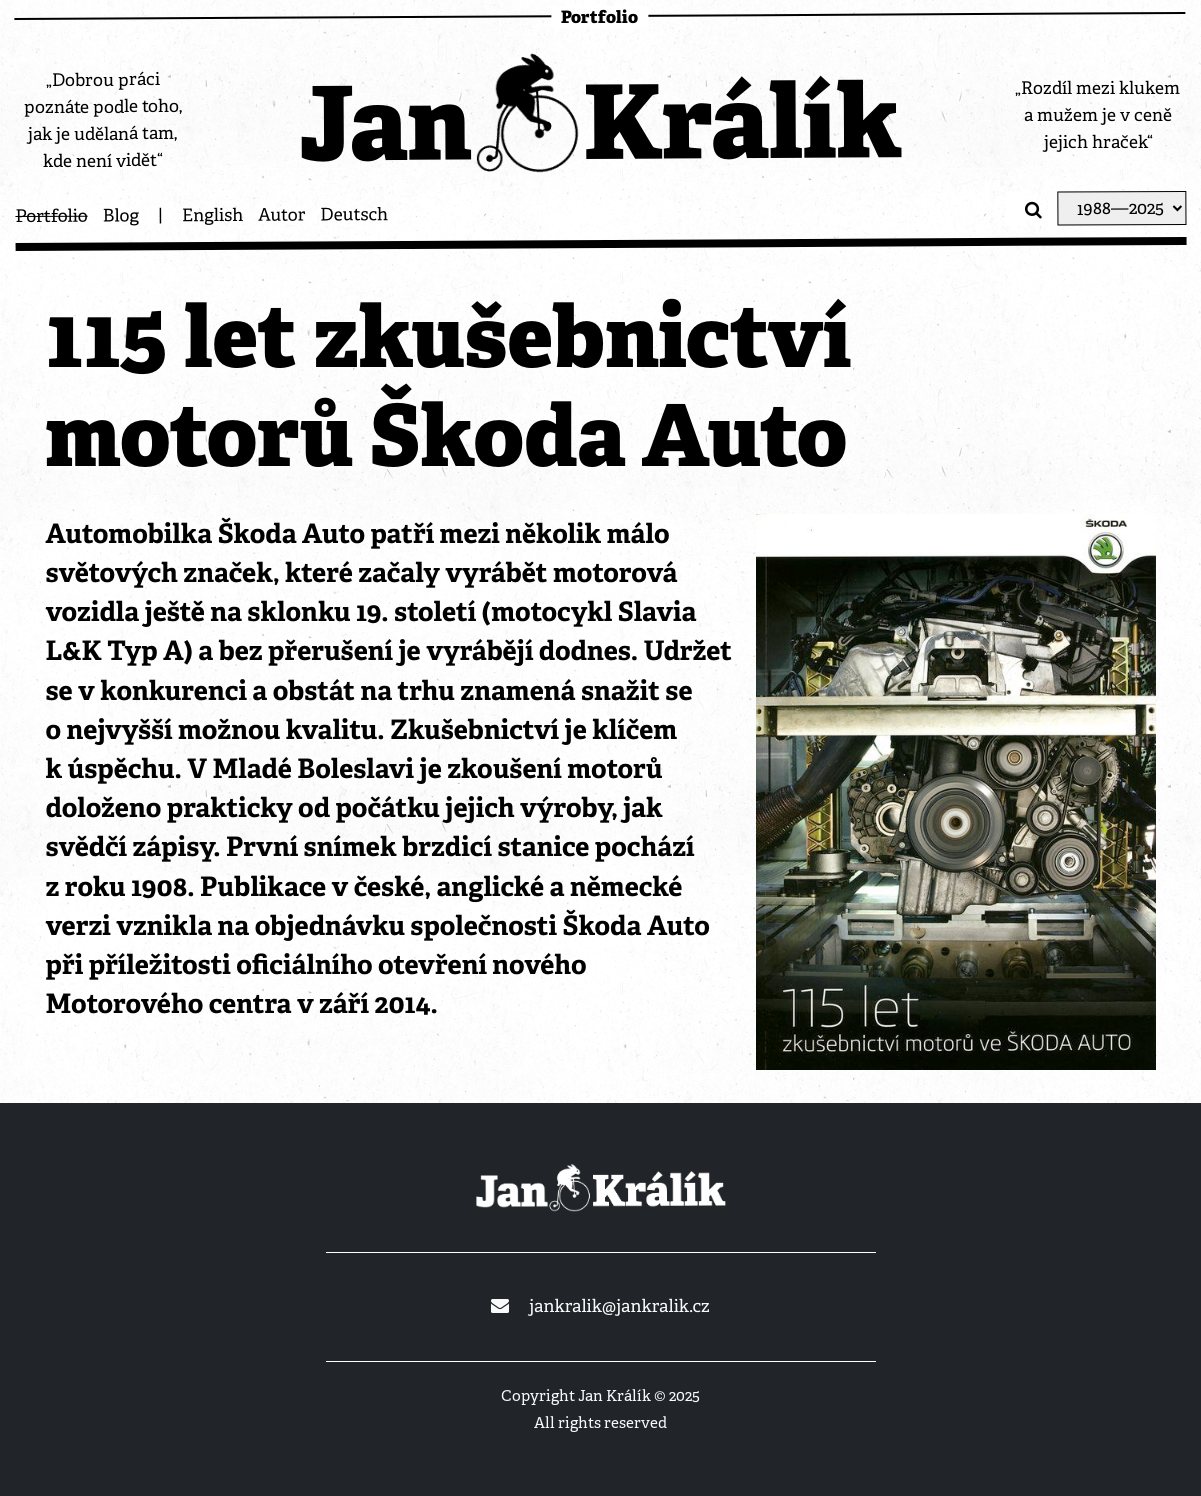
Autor (281, 215)
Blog (121, 216)
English (212, 216)
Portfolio (51, 217)
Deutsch (354, 215)
